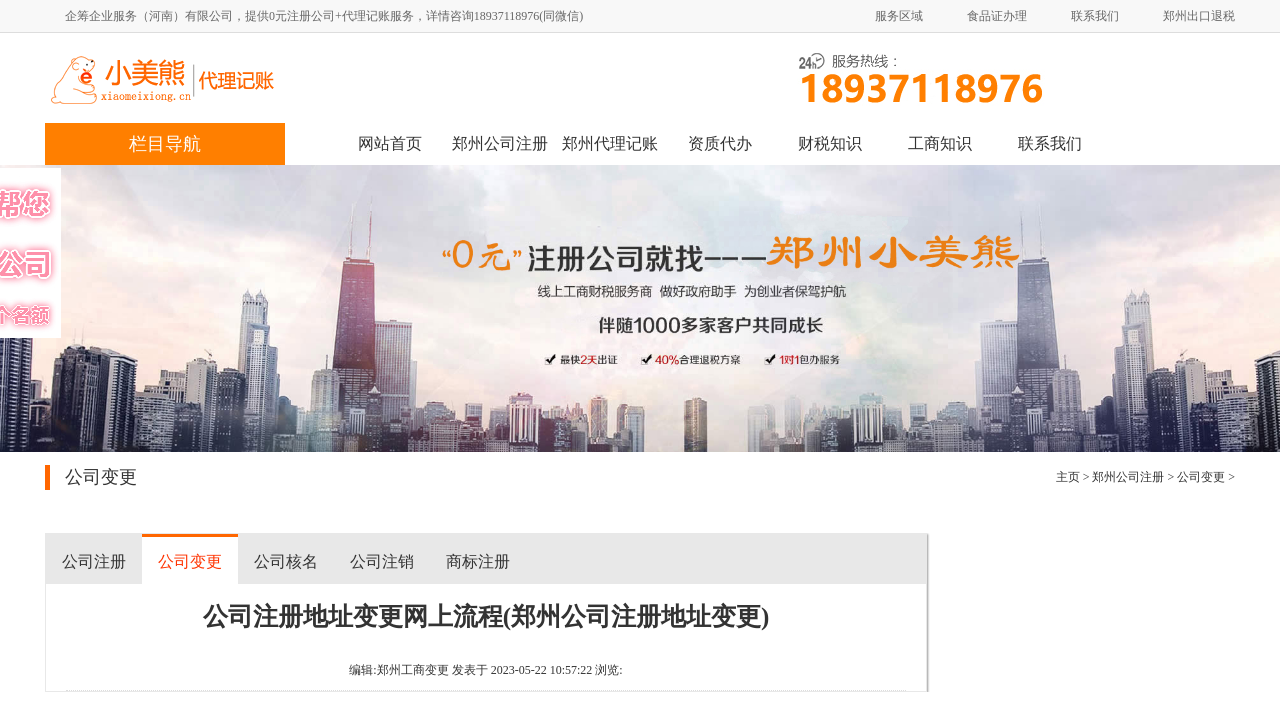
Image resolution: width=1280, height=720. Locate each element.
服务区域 (899, 16)
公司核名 (286, 561)
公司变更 (1201, 477)
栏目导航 (165, 144)
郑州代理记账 (610, 143)
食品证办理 (997, 16)
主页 (1068, 477)
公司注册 (94, 561)
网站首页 (390, 143)
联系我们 (1095, 16)
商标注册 (478, 561)
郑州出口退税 (1199, 16)
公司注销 (382, 561)
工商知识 (940, 143)
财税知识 (830, 143)
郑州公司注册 (500, 143)
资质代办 (720, 143)
